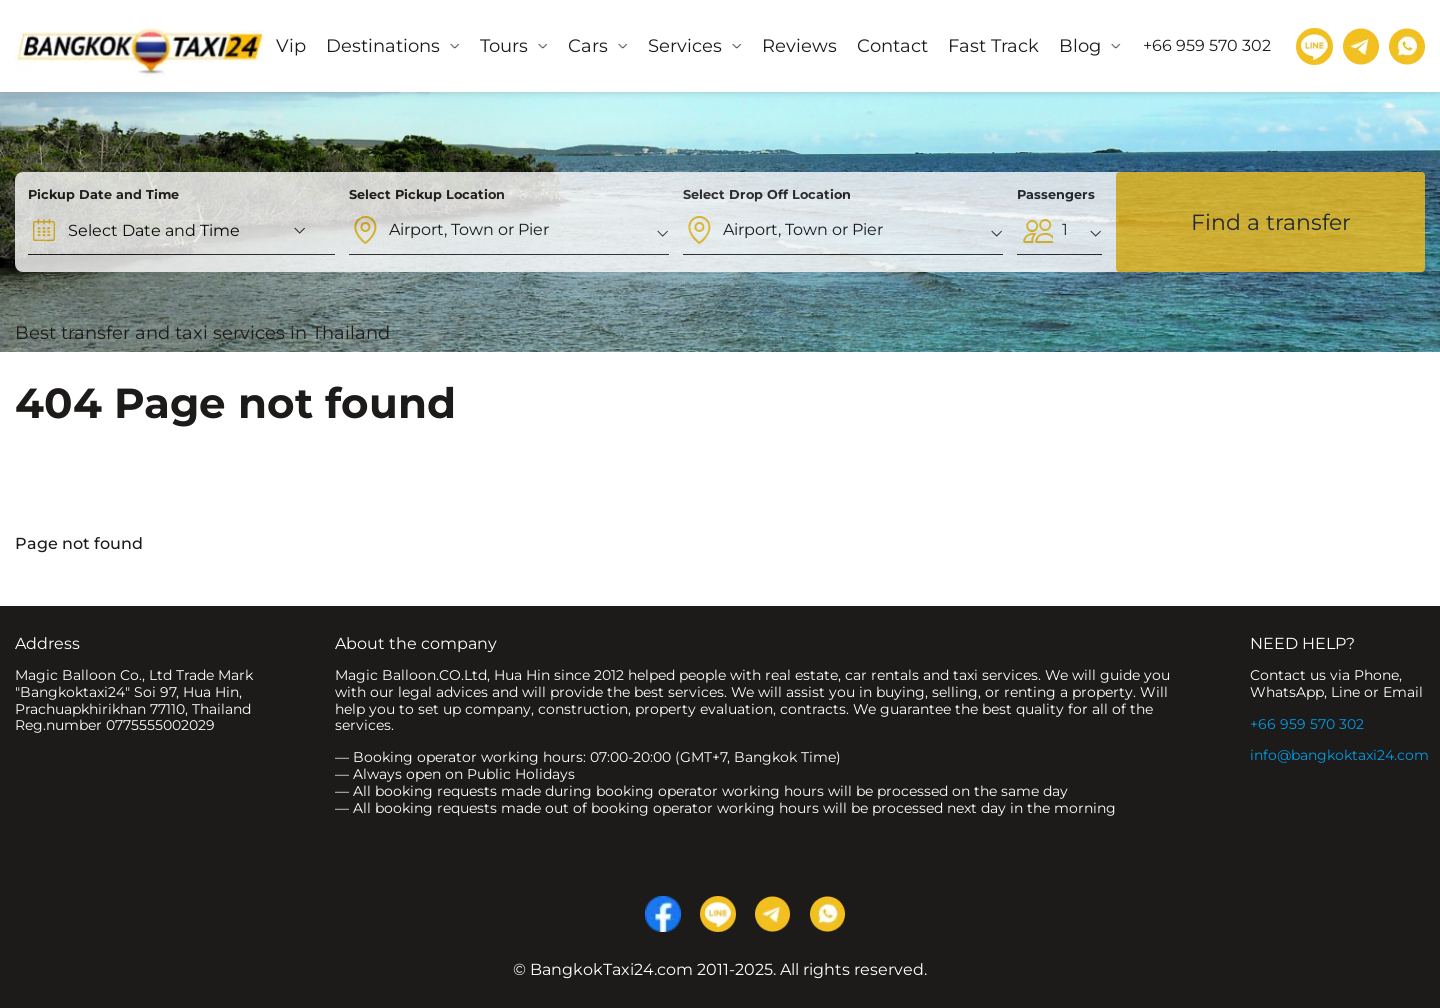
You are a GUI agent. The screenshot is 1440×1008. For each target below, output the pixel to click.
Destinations (383, 46)
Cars (588, 46)
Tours (504, 46)
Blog (1080, 46)
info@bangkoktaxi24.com (1339, 755)
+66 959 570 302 (1307, 724)
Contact (892, 46)
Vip (291, 46)
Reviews (799, 46)
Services (685, 46)
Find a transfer (1271, 222)
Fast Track (993, 46)
